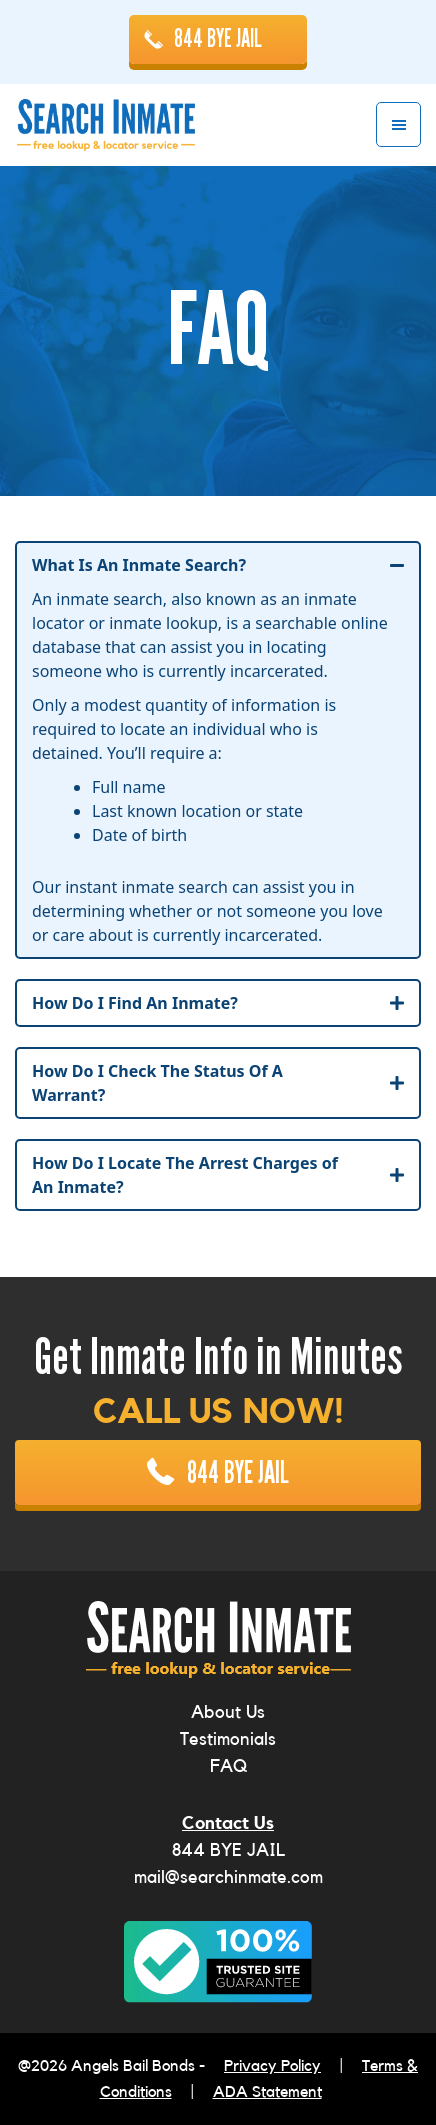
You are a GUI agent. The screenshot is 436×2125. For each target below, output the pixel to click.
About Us (228, 1712)
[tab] (218, 565)
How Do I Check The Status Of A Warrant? (157, 1083)
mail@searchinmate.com (228, 1877)
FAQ (228, 1766)
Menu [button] (398, 124)
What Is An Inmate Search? (139, 565)
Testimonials (228, 1739)
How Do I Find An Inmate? (135, 1003)
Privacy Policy (272, 2066)
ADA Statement (267, 2092)
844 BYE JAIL (218, 39)
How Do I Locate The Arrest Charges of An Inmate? (185, 1175)
